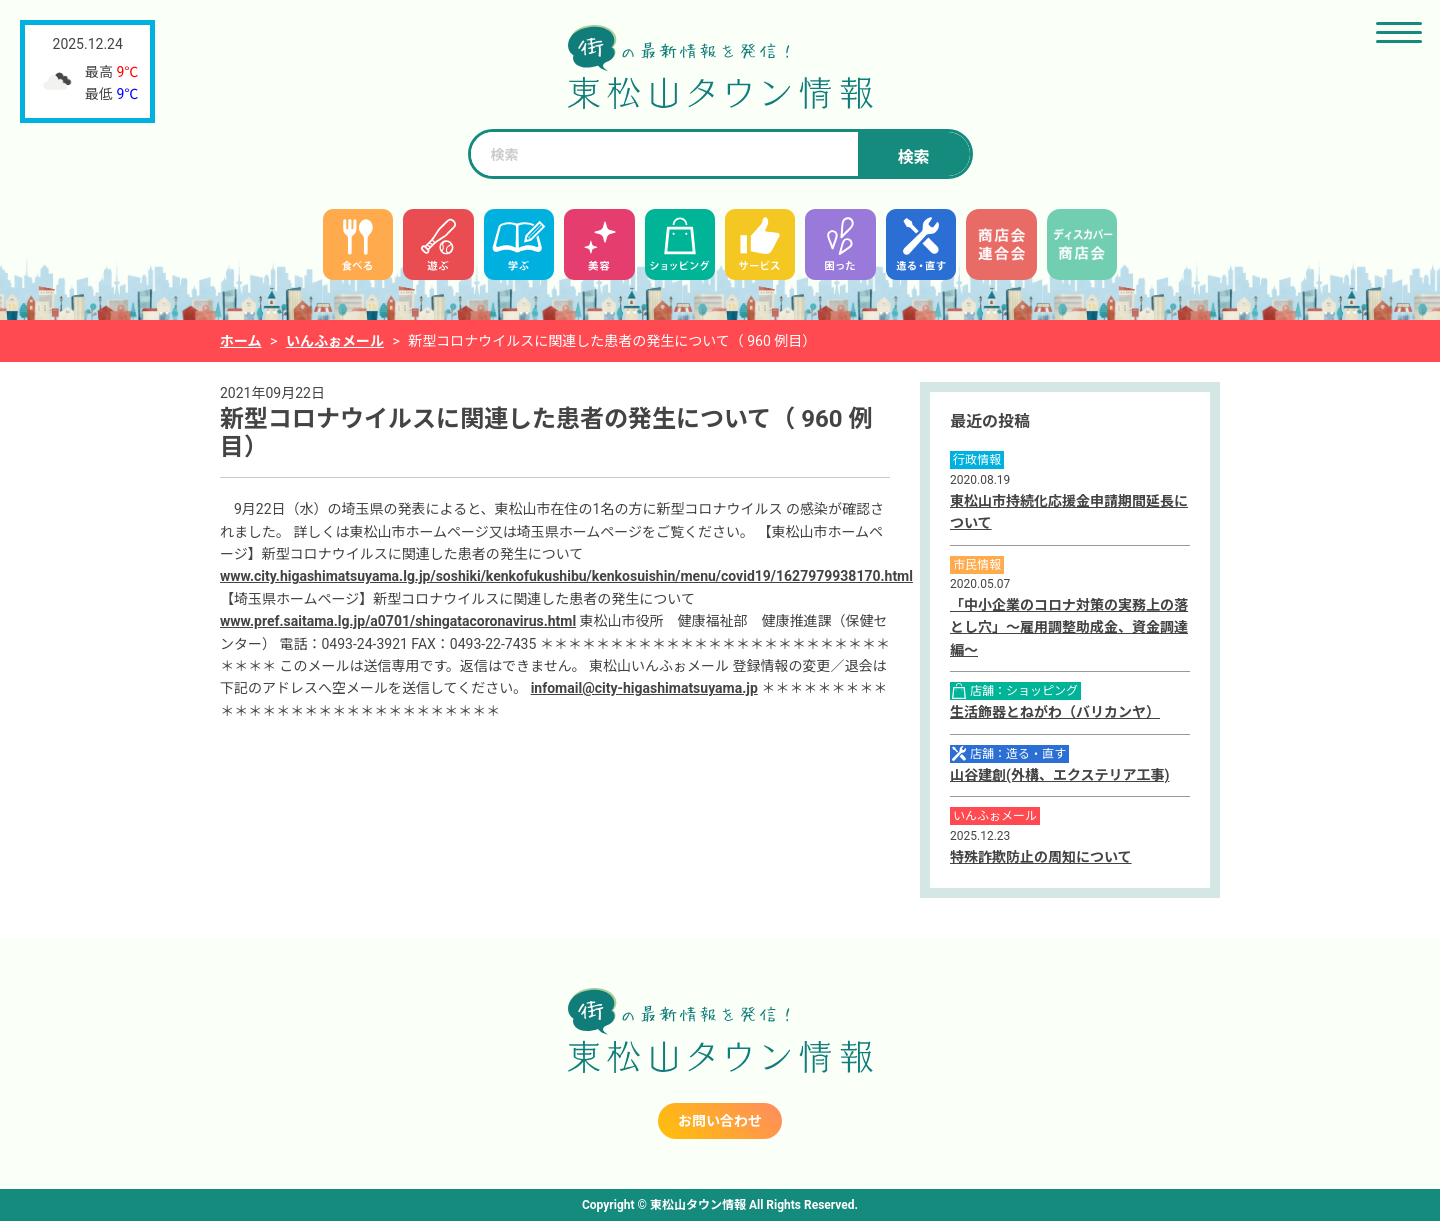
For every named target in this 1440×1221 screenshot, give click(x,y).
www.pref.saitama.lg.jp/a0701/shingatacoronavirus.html (398, 621)
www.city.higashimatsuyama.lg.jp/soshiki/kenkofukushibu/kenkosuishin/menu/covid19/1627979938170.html (566, 576)
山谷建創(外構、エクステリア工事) (1059, 775)
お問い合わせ (720, 1121)
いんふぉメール (335, 341)
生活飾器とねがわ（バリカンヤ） (1055, 712)
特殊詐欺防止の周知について (1041, 857)
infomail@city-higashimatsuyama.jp (644, 688)
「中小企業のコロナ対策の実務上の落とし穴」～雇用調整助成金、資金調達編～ (1069, 627)
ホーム (241, 341)
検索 (913, 157)
